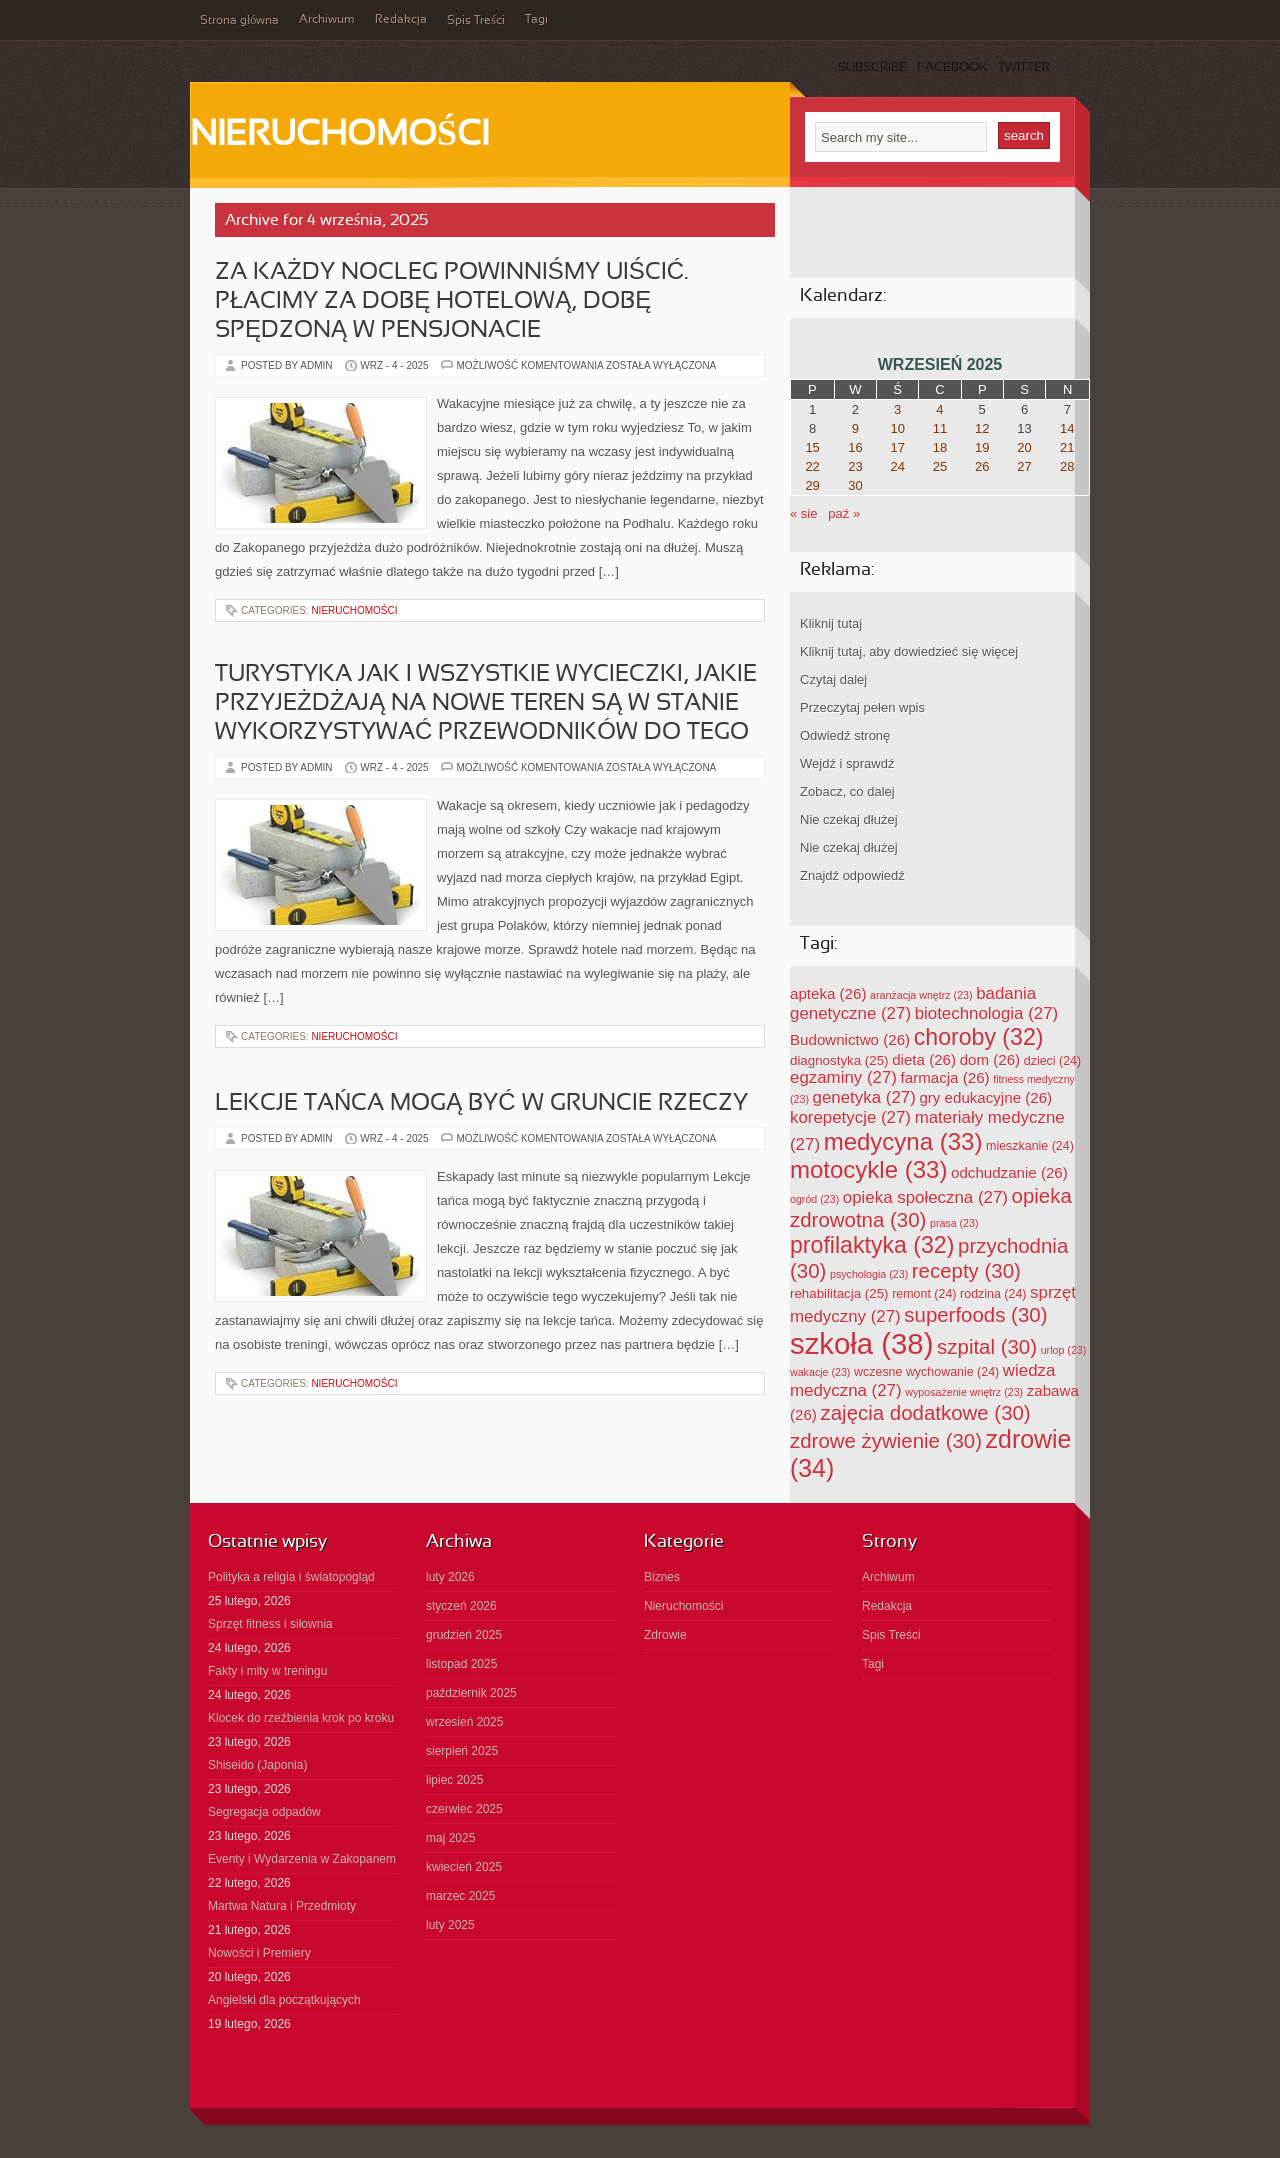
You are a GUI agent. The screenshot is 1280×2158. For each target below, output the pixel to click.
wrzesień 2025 (464, 1722)
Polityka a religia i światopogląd (291, 1577)
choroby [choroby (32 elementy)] (979, 1037)
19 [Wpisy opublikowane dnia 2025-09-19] (982, 447)
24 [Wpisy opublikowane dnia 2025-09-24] (897, 466)
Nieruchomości (339, 136)
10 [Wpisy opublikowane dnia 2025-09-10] (897, 428)
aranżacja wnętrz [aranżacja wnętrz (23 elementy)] (921, 995)
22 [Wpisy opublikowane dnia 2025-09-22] (812, 466)
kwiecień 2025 (464, 1867)
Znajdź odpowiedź (852, 875)
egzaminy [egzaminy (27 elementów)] (843, 1077)
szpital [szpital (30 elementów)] (987, 1346)
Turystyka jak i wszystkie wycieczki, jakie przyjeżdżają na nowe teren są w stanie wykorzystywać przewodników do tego (486, 704)
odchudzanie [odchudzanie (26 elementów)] (1009, 1172)
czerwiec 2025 (464, 1809)
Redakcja (401, 20)
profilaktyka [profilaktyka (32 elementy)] (872, 1245)
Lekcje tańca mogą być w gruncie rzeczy (481, 1104)
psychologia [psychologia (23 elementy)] (869, 1274)
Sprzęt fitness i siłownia (270, 1624)
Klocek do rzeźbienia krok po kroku (301, 1718)
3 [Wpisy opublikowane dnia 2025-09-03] (897, 409)
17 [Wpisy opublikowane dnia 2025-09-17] (897, 447)
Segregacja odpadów (264, 1812)
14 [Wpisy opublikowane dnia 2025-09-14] (1067, 428)
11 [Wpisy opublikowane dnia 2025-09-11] (940, 428)
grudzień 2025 (464, 1635)
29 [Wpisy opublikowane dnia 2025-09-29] (812, 485)
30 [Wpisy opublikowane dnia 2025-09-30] (855, 485)
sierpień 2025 (462, 1751)
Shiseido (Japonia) (257, 1765)
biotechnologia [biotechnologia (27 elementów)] (987, 1013)
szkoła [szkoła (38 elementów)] (861, 1343)
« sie (803, 513)
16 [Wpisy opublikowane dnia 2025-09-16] (855, 447)
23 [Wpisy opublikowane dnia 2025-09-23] (855, 466)
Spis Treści (476, 21)
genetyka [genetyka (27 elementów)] (864, 1097)
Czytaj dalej (833, 679)
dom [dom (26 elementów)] (990, 1059)
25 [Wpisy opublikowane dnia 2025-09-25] (940, 466)
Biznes (662, 1577)
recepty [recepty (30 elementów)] (966, 1270)
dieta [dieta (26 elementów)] (924, 1059)
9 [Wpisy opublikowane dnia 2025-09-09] (855, 428)
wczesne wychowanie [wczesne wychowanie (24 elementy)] (926, 1372)
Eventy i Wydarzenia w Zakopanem (302, 1859)
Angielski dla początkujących (284, 2000)
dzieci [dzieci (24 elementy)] (1052, 1061)
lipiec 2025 (454, 1780)
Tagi (536, 20)
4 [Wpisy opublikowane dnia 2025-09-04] (939, 409)
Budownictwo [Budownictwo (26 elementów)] (850, 1039)
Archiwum (327, 20)
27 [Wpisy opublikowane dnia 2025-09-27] (1024, 466)
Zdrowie (665, 1635)
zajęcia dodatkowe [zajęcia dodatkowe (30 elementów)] (926, 1412)
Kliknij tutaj (831, 623)
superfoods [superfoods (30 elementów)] (975, 1314)
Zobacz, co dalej (847, 791)
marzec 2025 (460, 1896)
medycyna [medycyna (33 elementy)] (903, 1141)
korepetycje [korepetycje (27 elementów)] (850, 1117)
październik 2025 (471, 1693)
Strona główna (239, 21)
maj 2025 (450, 1838)
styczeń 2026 (461, 1606)
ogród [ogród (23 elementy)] (814, 1199)
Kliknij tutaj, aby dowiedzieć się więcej (909, 651)
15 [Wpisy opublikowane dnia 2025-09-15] (812, 447)
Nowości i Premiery (259, 1953)
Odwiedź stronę (845, 735)
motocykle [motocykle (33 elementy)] (868, 1169)
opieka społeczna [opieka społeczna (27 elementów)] (925, 1197)
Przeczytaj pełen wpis (862, 707)
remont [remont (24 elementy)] (924, 1294)
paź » (844, 513)
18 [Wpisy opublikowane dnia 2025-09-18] (940, 447)
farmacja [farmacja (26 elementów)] (945, 1077)
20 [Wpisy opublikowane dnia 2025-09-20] (1024, 447)
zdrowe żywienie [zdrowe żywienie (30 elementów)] (886, 1440)
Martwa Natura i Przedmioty (282, 1906)
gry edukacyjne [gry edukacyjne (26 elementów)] (985, 1097)
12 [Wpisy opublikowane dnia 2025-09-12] (982, 428)
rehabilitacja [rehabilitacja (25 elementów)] (839, 1293)
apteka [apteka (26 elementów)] (828, 993)
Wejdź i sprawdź (847, 763)
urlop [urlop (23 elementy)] (1064, 1350)
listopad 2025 (461, 1664)
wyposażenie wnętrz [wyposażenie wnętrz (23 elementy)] (964, 1392)
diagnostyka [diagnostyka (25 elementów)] (839, 1060)
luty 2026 (450, 1577)
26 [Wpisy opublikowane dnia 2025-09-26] (982, 466)
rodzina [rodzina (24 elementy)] (993, 1294)
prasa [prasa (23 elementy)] (954, 1223)
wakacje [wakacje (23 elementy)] (820, 1372)
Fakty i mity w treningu (267, 1671)
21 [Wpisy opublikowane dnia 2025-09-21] (1067, 447)
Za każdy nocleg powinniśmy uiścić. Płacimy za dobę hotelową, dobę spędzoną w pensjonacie (451, 302)
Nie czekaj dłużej (849, 819)
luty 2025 (450, 1925)
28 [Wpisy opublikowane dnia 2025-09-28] (1067, 466)
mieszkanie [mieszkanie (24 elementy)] (1030, 1146)
